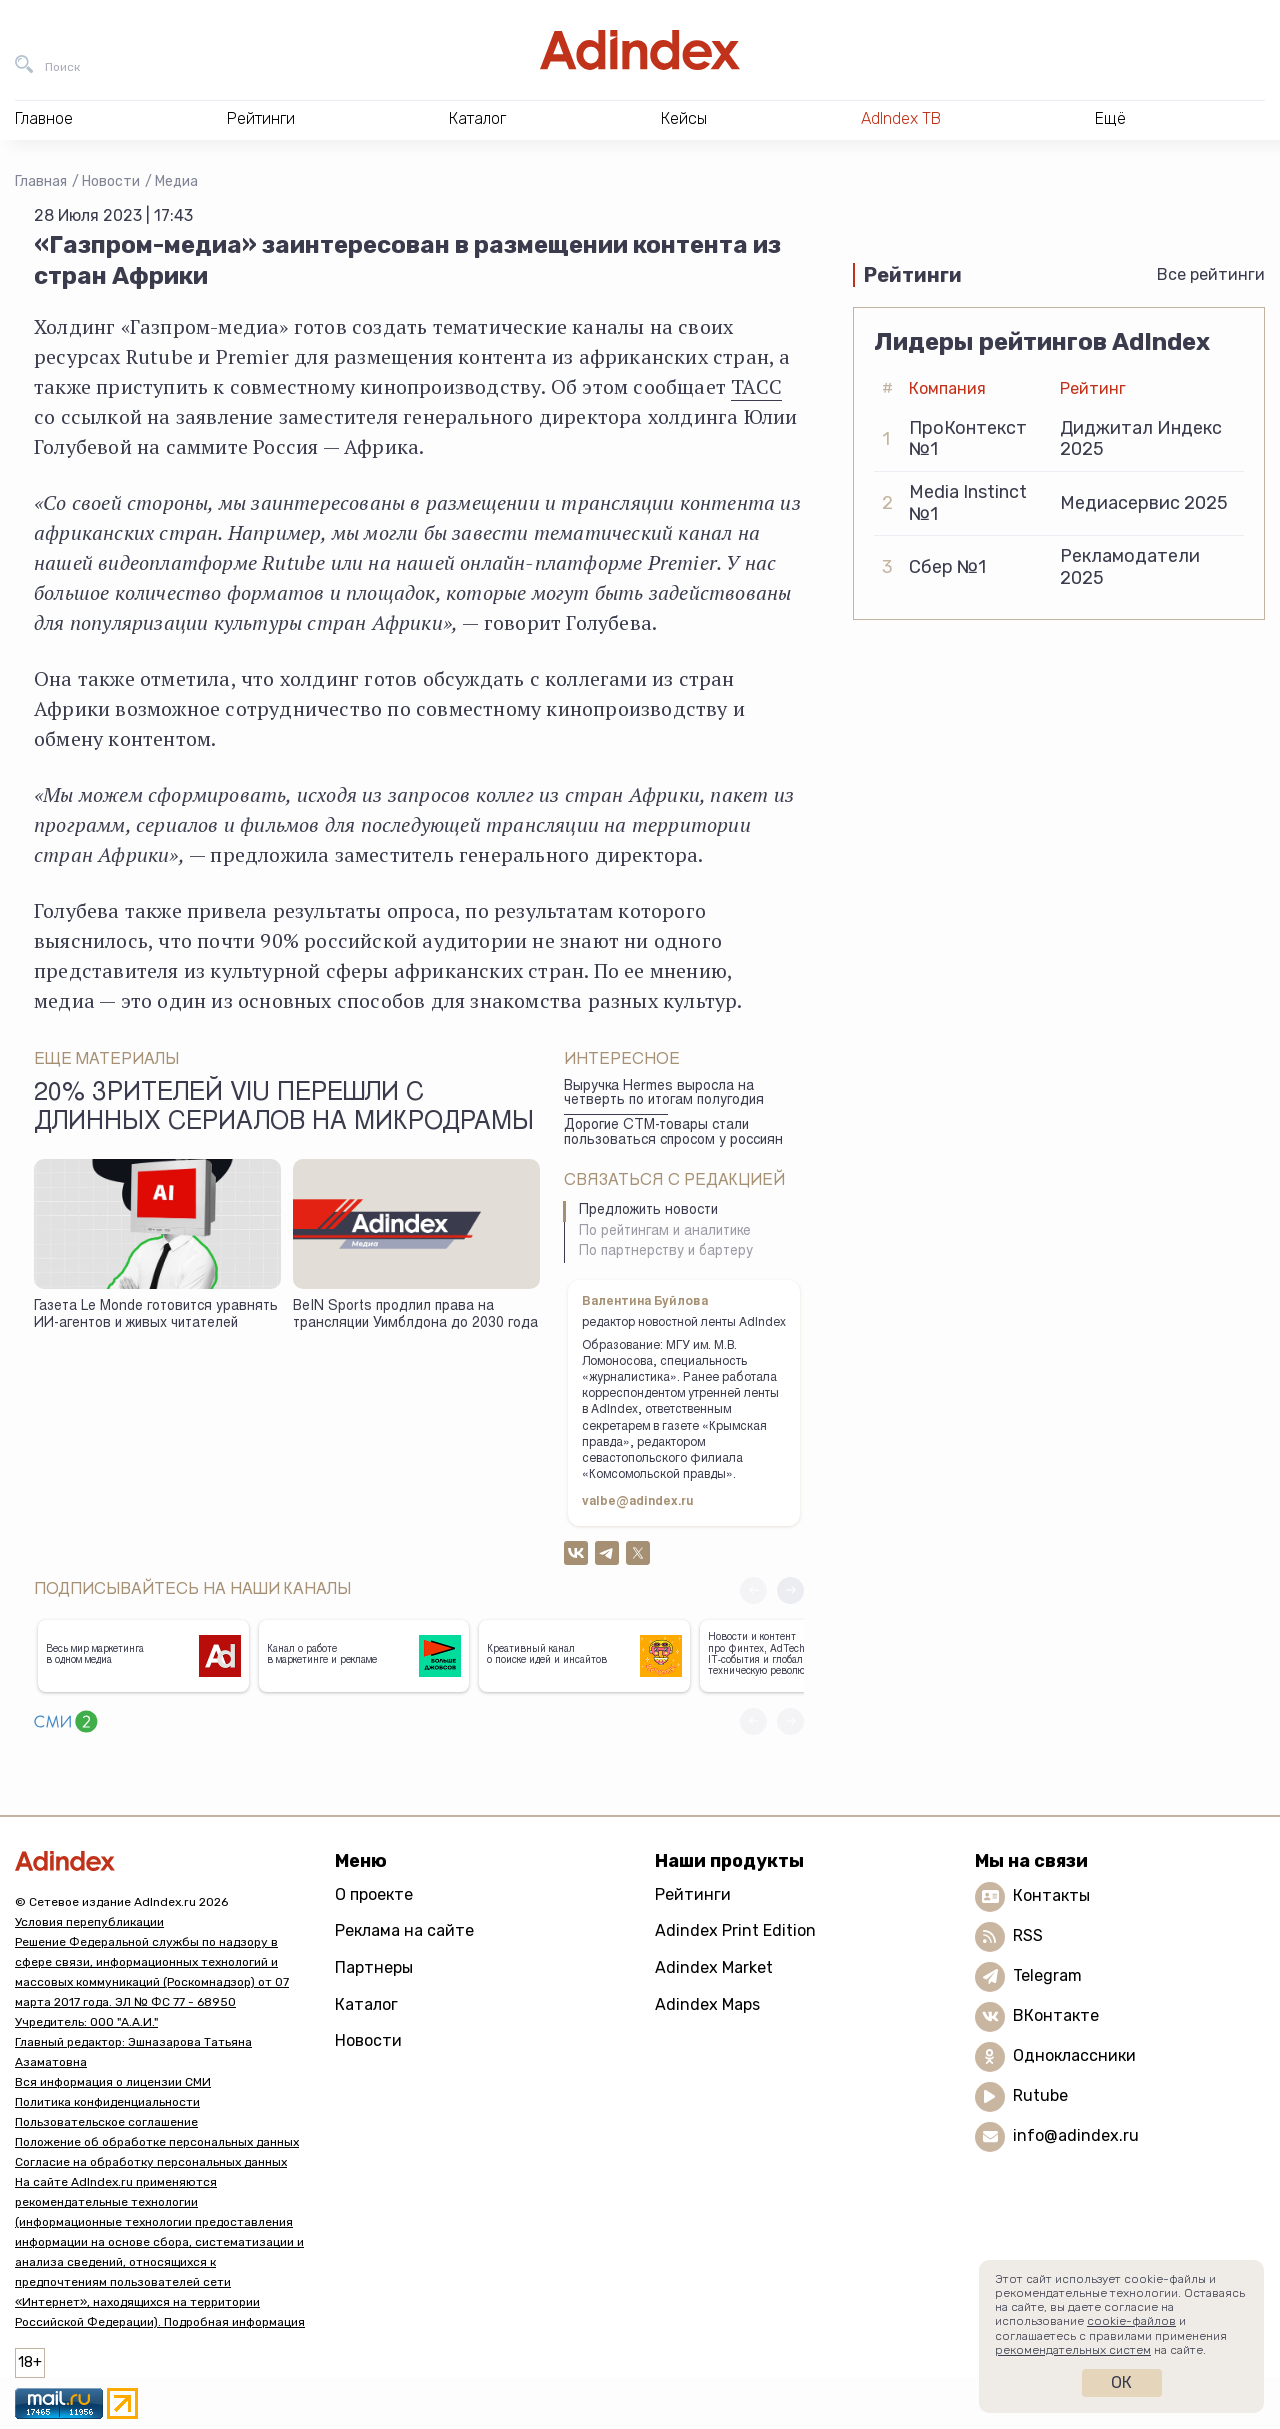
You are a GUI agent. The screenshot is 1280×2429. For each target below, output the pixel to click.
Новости (111, 181)
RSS (1028, 1935)
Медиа (176, 181)
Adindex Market (714, 1967)
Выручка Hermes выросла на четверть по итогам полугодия (664, 1094)
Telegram (1047, 1975)
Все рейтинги (1211, 274)
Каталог (366, 2004)
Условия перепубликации (89, 1922)
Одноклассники (1074, 2055)
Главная (41, 181)
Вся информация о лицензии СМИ (113, 2082)
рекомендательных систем (1073, 2350)
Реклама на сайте (404, 1930)
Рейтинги (693, 1894)
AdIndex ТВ (901, 118)
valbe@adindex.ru (638, 1502)
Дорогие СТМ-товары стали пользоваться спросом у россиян (673, 1133)
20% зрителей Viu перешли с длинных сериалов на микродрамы (284, 1109)
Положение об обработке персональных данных (157, 2142)
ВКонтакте (1056, 2015)
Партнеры (374, 1967)
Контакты (1051, 1895)
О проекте (374, 1894)
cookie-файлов (1131, 2321)
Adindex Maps (707, 2004)
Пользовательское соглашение (106, 2122)
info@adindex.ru (1076, 2135)
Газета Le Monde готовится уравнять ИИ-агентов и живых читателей (156, 1315)
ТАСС (756, 386)
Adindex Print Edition (735, 1930)
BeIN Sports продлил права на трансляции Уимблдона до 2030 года (415, 1315)
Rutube (1040, 2095)
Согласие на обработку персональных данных (151, 2162)
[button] (790, 1590)
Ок (1121, 2382)
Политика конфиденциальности (107, 2102)
